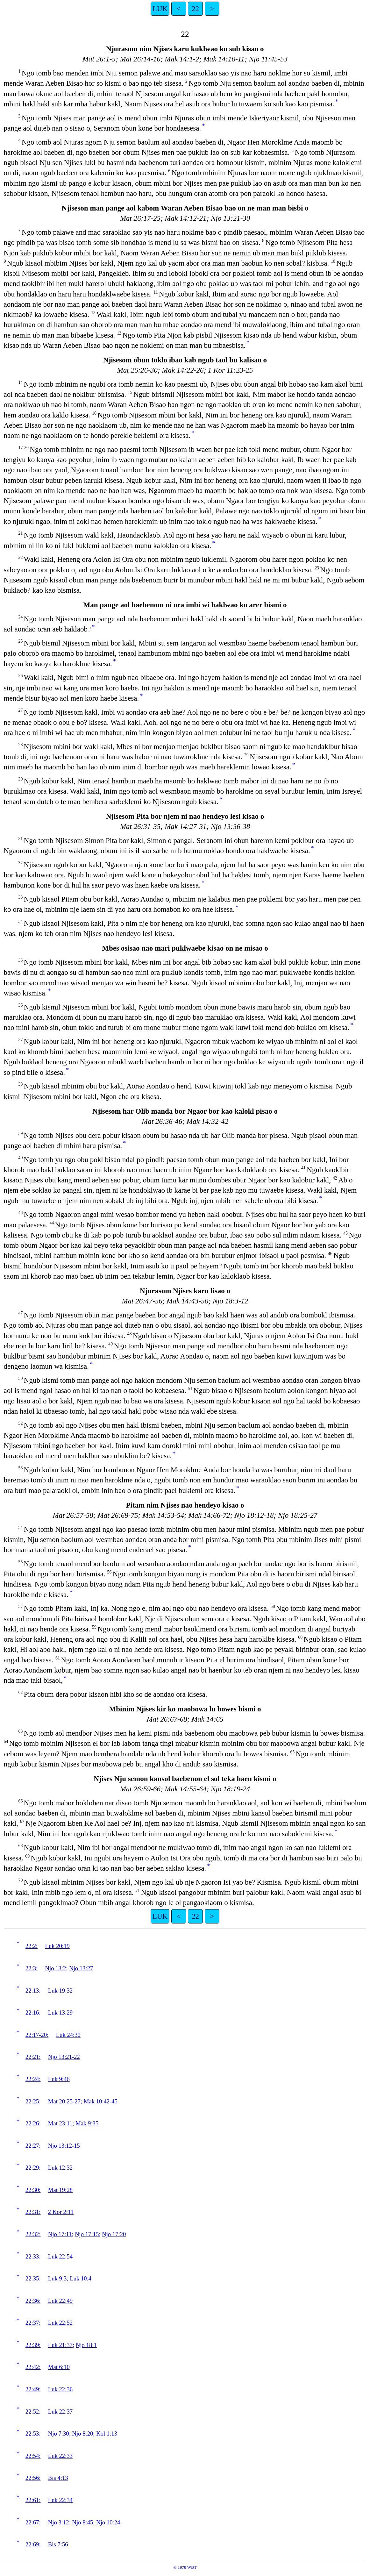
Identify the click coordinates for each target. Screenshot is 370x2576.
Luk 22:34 (60, 2500)
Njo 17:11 (60, 2234)
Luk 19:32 (60, 1990)
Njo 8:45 (82, 2522)
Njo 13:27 (81, 1968)
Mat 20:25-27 (64, 2101)
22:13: (33, 1990)
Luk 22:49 (60, 2300)
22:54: (33, 2455)
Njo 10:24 (108, 2522)
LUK (160, 8)
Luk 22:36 (60, 2389)
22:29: (33, 2167)
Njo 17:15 (87, 2234)
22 (195, 8)
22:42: (33, 2367)
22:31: (33, 2212)
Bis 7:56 (58, 2544)
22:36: (33, 2300)
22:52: (33, 2411)
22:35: (33, 2278)
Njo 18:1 (86, 2345)
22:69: (33, 2544)
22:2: (31, 1946)
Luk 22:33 (60, 2455)
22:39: (33, 2345)
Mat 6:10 (59, 2367)
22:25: (33, 2101)
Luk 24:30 (68, 2034)
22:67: (33, 2522)
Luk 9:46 (59, 2079)
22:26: (33, 2123)
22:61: (33, 2500)
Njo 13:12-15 (64, 2145)
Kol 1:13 (106, 2433)
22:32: (33, 2234)
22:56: (33, 2477)
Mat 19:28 (60, 2190)
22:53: (33, 2433)
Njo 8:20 (82, 2433)
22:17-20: (37, 2034)
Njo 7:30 (58, 2433)
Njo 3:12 (58, 2522)
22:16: (33, 2012)
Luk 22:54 (60, 2256)
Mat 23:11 (60, 2123)
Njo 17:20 (114, 2234)
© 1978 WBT (185, 2567)
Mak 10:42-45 (100, 2101)
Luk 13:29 (60, 2012)
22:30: (33, 2190)
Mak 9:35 (86, 2123)
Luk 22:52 (60, 2322)
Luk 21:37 (60, 2345)
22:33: (33, 2256)
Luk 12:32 (60, 2167)
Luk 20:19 (57, 1946)
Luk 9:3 (57, 2278)
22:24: (33, 2079)
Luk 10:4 (80, 2278)
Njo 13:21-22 (64, 2056)
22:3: (31, 1968)
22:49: (33, 2389)
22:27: (33, 2145)
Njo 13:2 (55, 1968)
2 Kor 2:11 (61, 2212)
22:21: (33, 2056)
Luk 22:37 (60, 2411)
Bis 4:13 (58, 2477)
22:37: (33, 2322)
